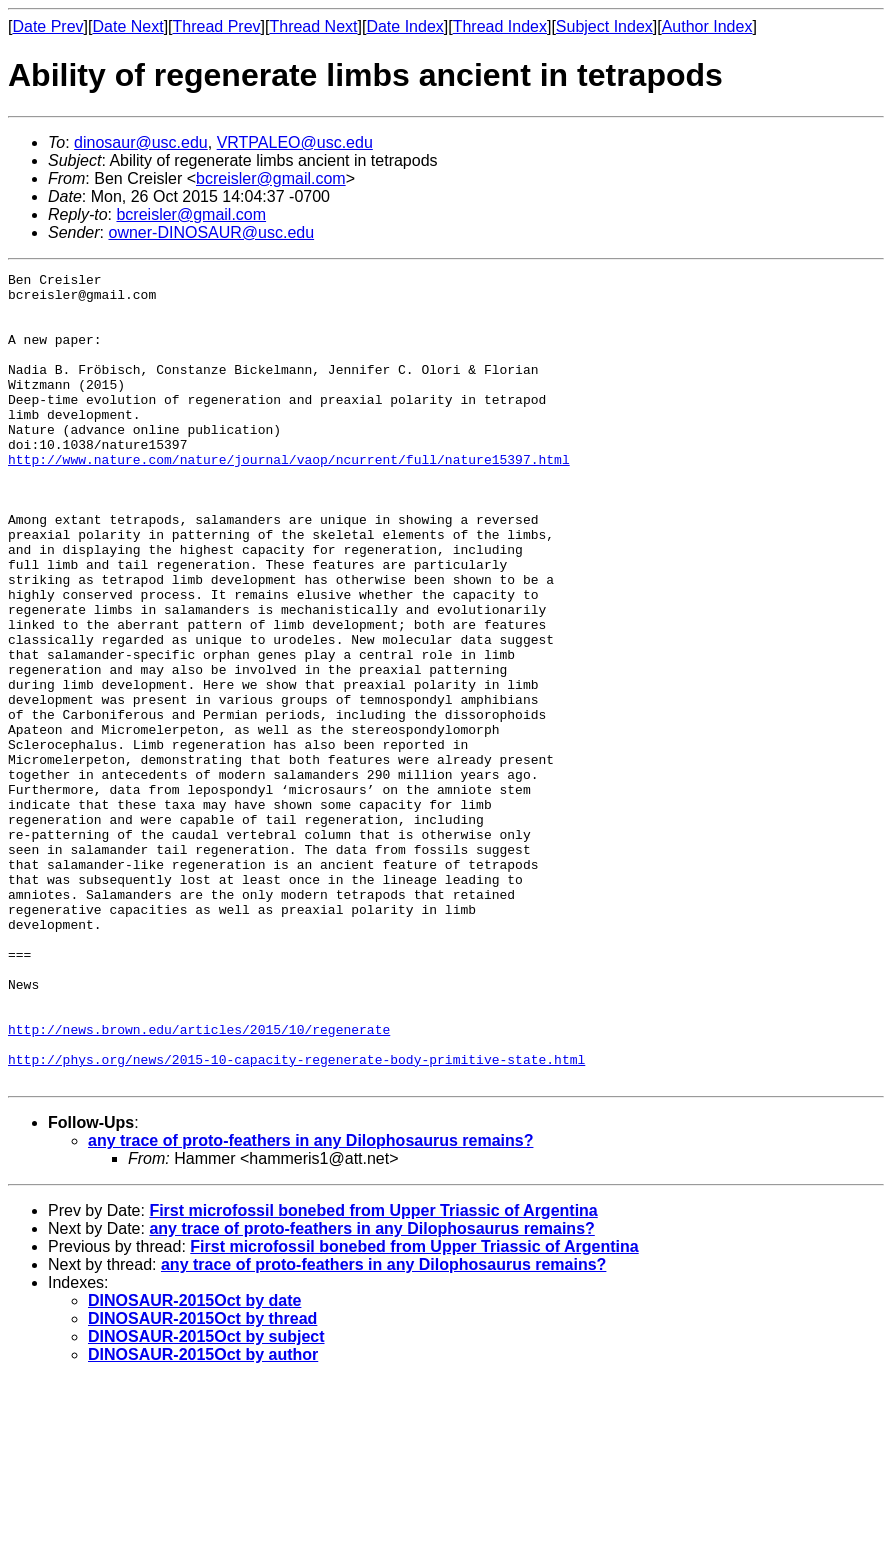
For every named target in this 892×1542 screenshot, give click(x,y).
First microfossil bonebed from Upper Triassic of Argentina (373, 1372)
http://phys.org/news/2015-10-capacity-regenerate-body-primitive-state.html (296, 1218)
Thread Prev (217, 26)
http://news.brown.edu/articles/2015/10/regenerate (199, 1182)
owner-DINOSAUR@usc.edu (211, 232)
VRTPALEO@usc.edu (295, 142)
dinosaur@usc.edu (141, 142)
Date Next (127, 26)
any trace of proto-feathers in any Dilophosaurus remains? (310, 1302)
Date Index (404, 26)
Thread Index (500, 26)
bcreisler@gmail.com (271, 178)
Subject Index (604, 26)
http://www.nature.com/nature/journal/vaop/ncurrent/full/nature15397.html (289, 498)
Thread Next (313, 26)
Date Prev (47, 26)
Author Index (707, 26)
